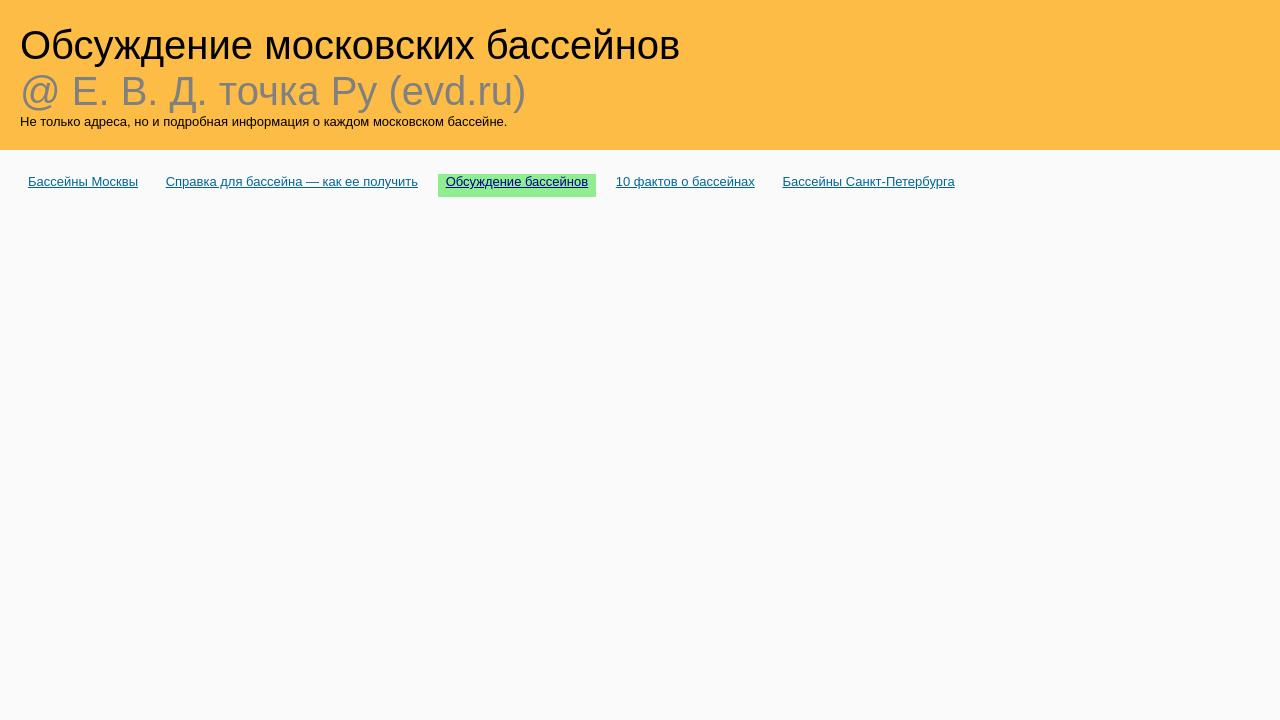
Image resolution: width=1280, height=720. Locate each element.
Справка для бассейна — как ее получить (292, 181)
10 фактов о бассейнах (685, 181)
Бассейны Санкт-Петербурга (868, 181)
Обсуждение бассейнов (517, 181)
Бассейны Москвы (83, 181)
